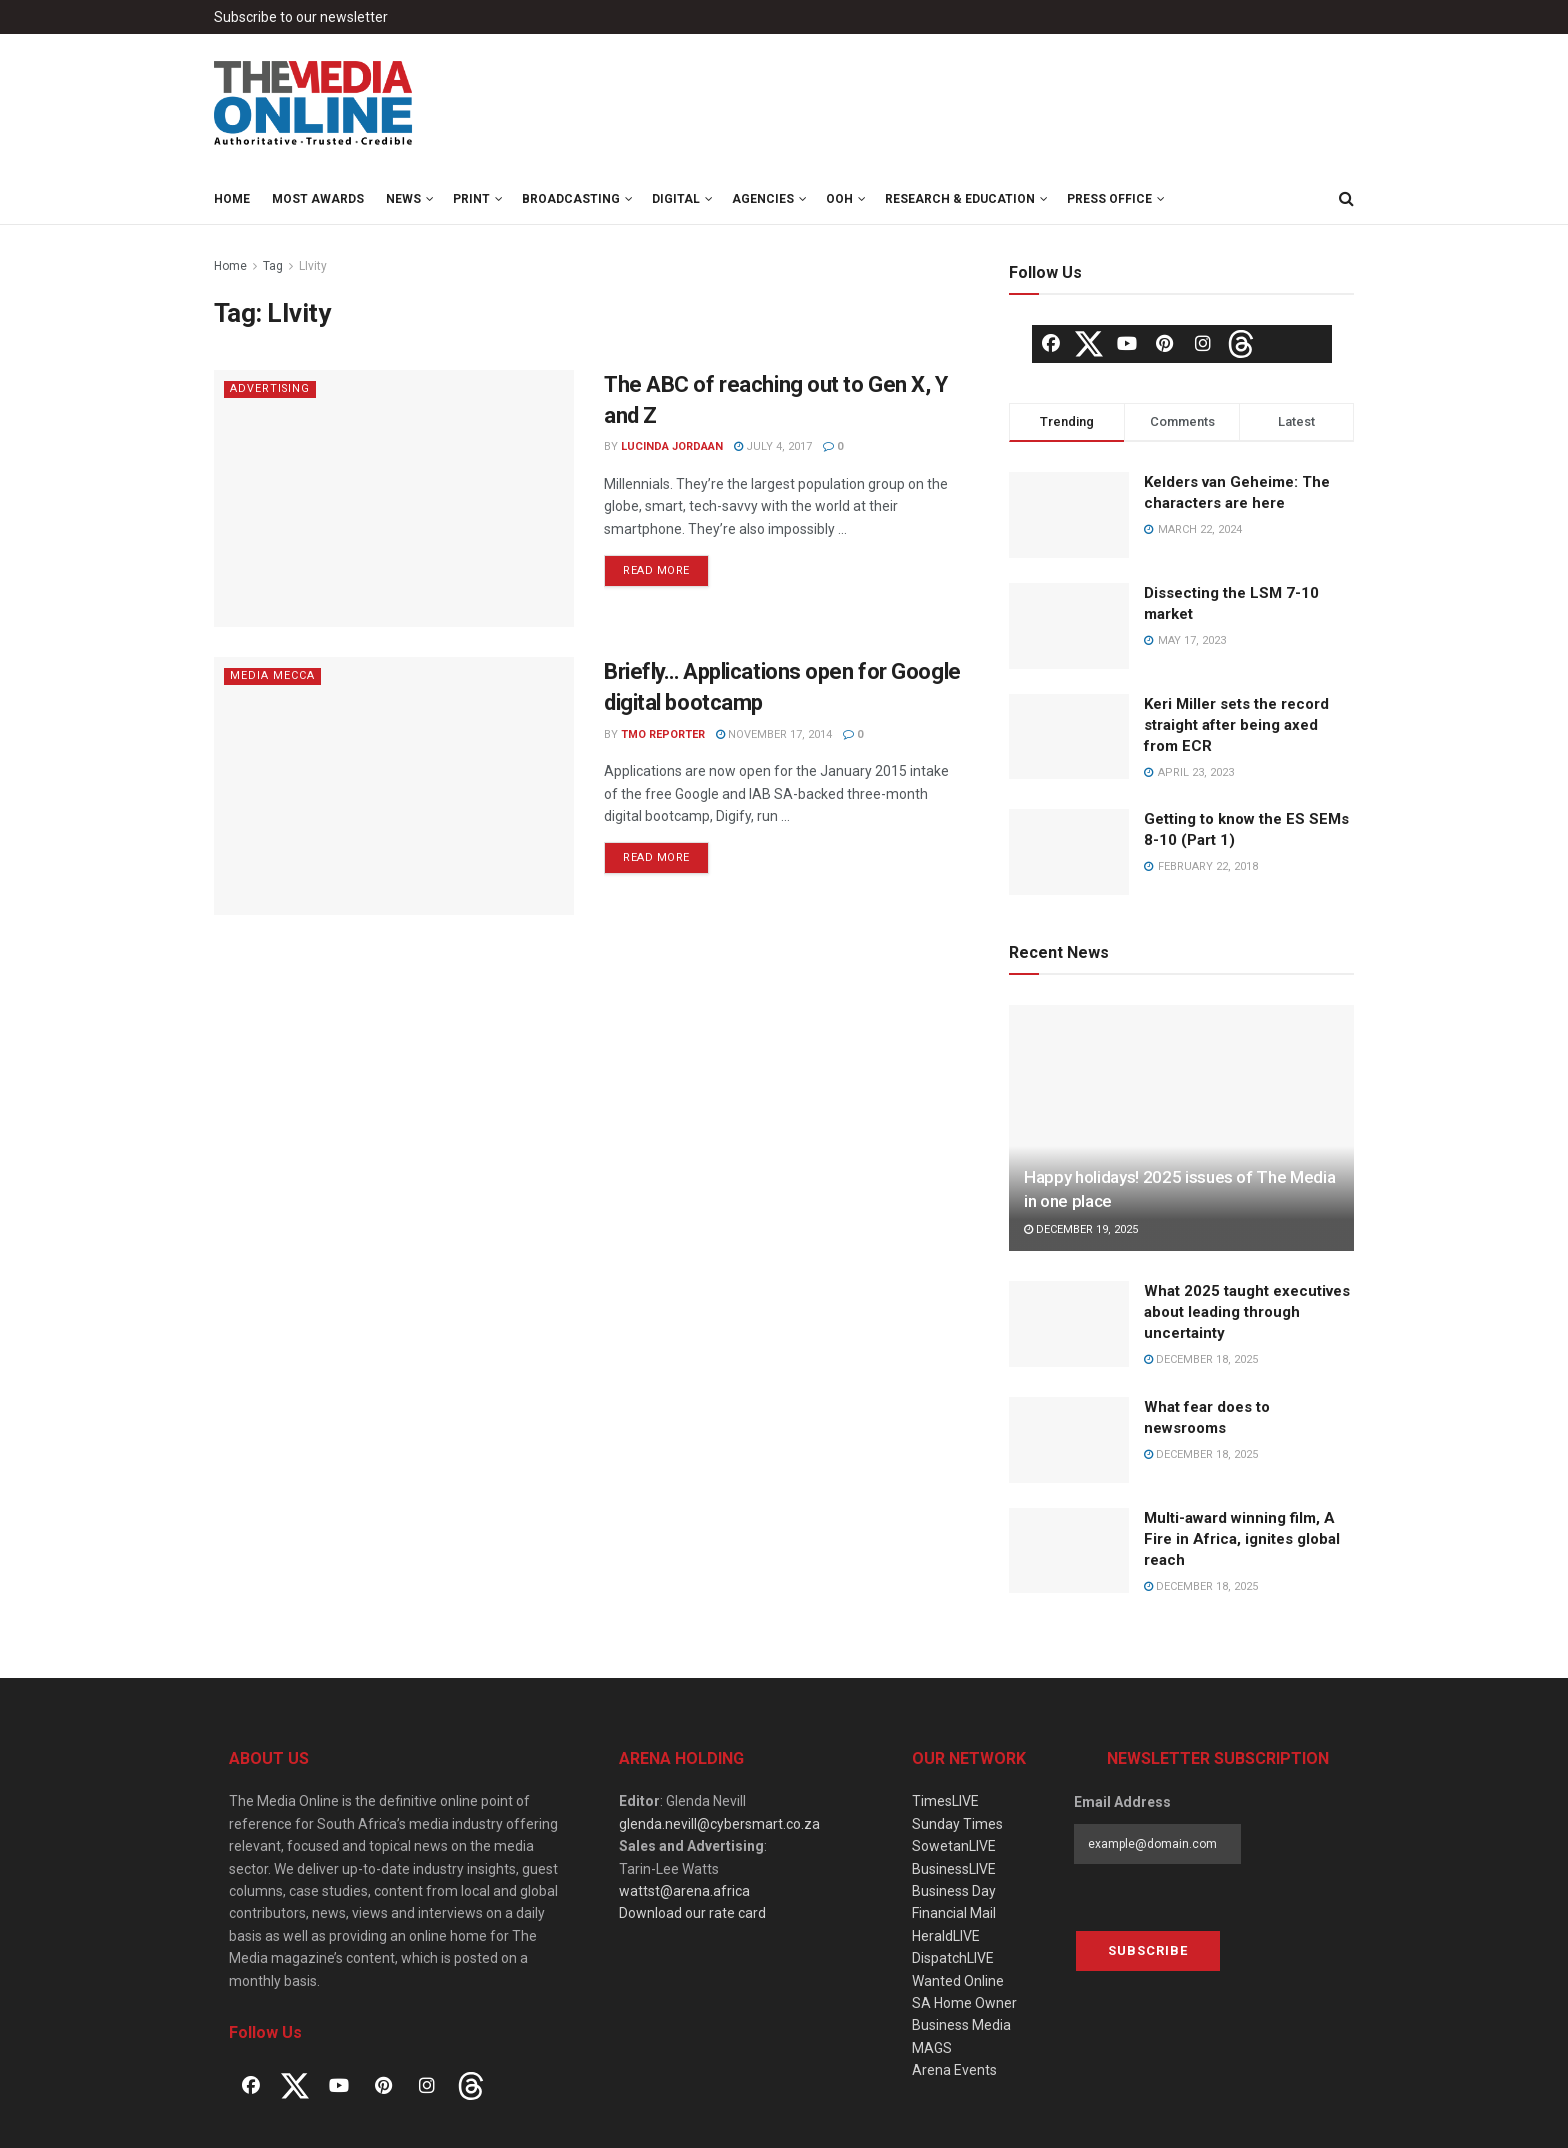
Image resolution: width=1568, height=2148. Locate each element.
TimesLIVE (945, 1801)
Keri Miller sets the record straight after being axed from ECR (1236, 725)
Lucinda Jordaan (672, 446)
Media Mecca (272, 675)
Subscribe (1148, 1950)
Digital (676, 199)
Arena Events (954, 2070)
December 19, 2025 (1081, 1229)
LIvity (313, 266)
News (403, 199)
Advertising (271, 388)
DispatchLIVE (953, 1958)
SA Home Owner (964, 2003)
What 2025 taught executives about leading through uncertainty (1247, 1312)
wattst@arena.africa (684, 1891)
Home (232, 199)
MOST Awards (318, 199)
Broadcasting (571, 199)
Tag (273, 266)
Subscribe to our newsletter (301, 17)
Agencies (763, 199)
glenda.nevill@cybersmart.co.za (719, 1824)
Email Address (1122, 1802)
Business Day (954, 1891)
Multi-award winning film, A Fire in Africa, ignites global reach (1242, 1539)
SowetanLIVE (954, 1846)
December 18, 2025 (1201, 1359)
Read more (656, 570)
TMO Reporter (663, 734)
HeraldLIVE (946, 1936)
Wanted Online (958, 1981)
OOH (839, 199)
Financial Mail (954, 1913)
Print (471, 199)
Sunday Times (957, 1824)
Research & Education (960, 199)
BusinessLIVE (954, 1869)
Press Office (1109, 199)
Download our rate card (692, 1913)
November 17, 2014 (774, 734)
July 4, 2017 (773, 446)
